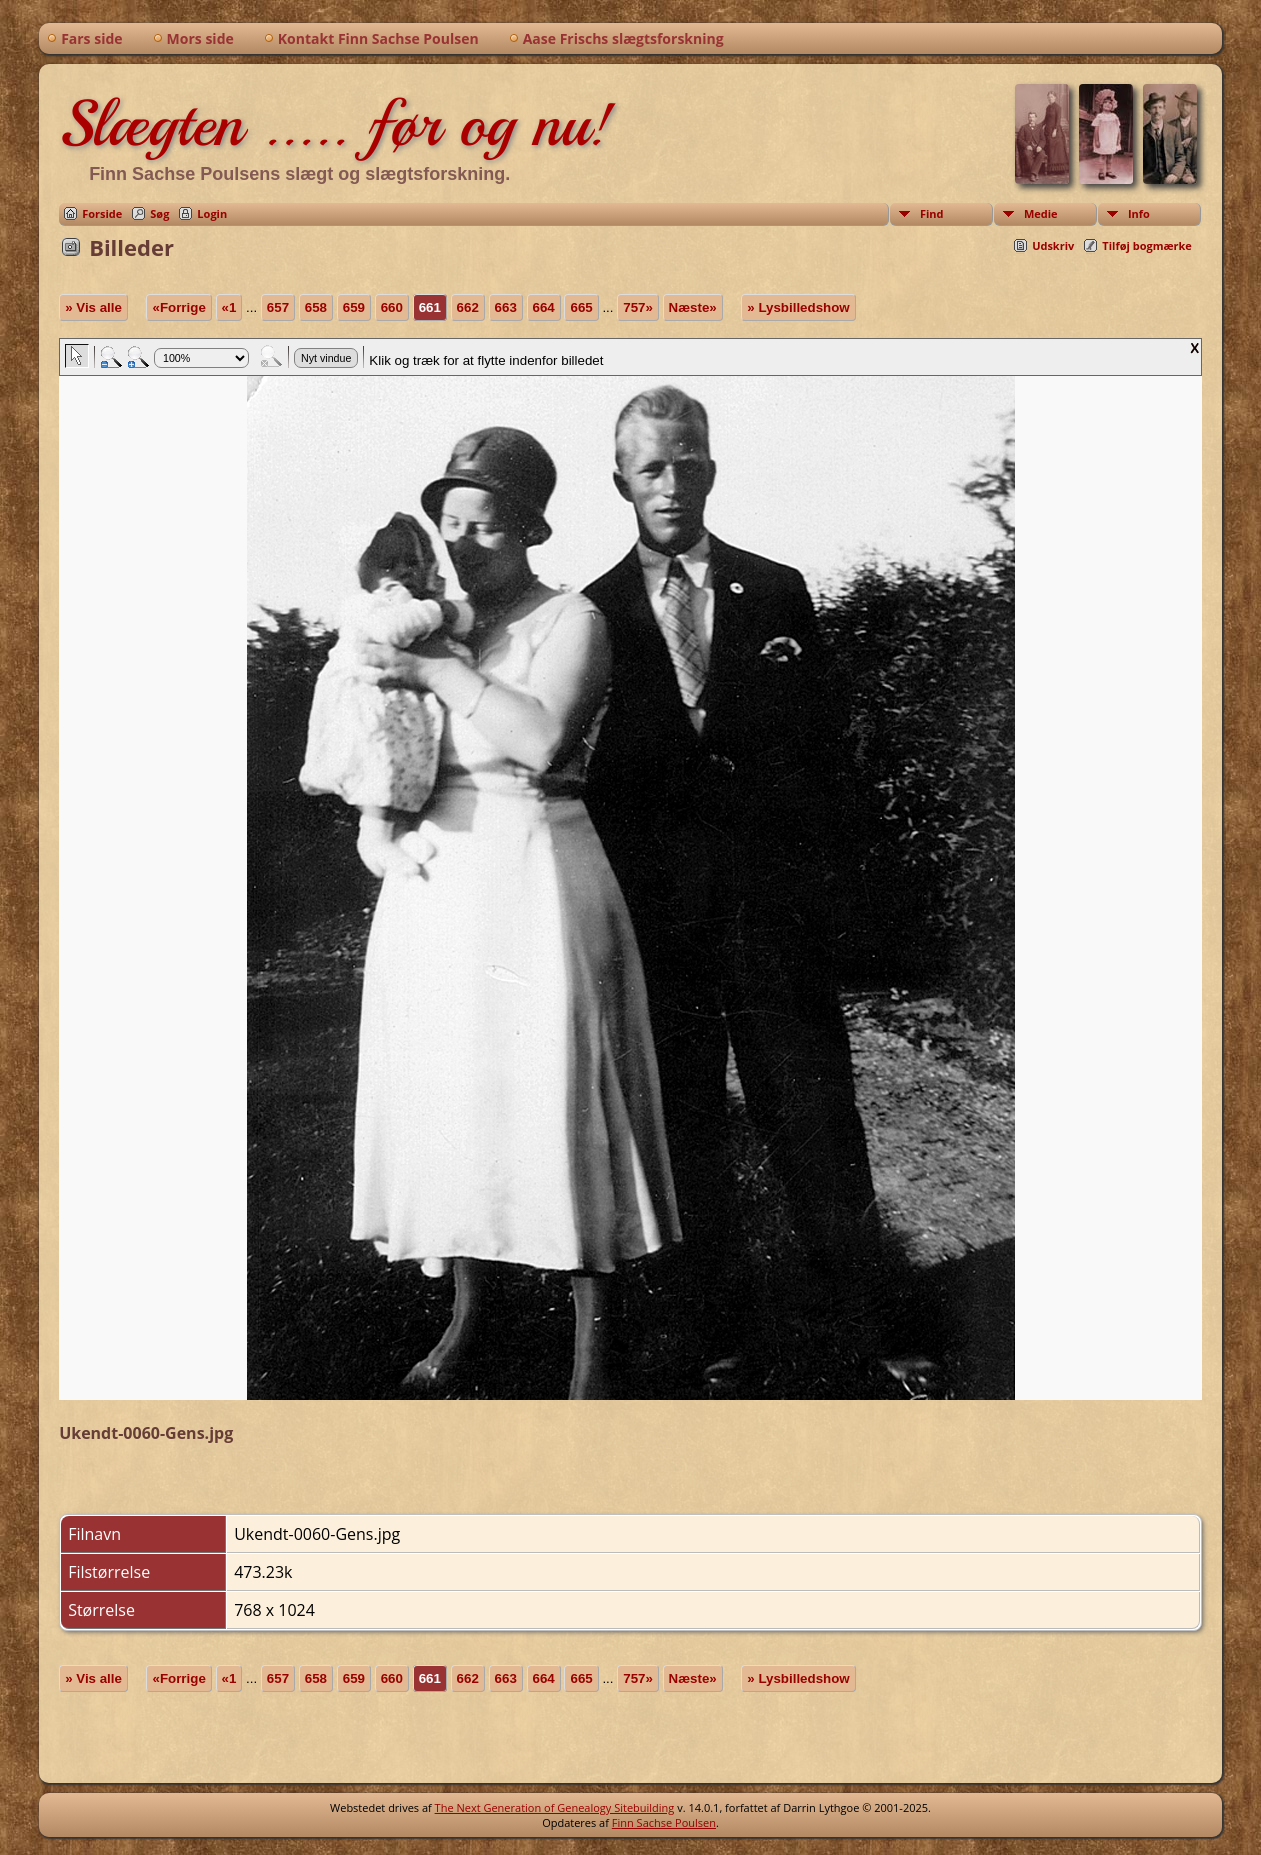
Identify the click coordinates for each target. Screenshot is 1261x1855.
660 (392, 307)
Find (932, 213)
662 (468, 307)
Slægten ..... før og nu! (335, 124)
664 (544, 307)
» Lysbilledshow (798, 307)
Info (1139, 213)
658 (316, 307)
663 (506, 307)
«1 (229, 307)
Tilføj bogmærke (1147, 245)
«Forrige (178, 307)
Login (212, 213)
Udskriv (1053, 245)
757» (638, 307)
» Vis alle (93, 307)
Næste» (693, 307)
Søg (159, 213)
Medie (1041, 213)
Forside (102, 213)
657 (278, 307)
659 (354, 307)
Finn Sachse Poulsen (664, 1822)
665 (581, 307)
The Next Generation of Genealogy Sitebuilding (555, 1807)
